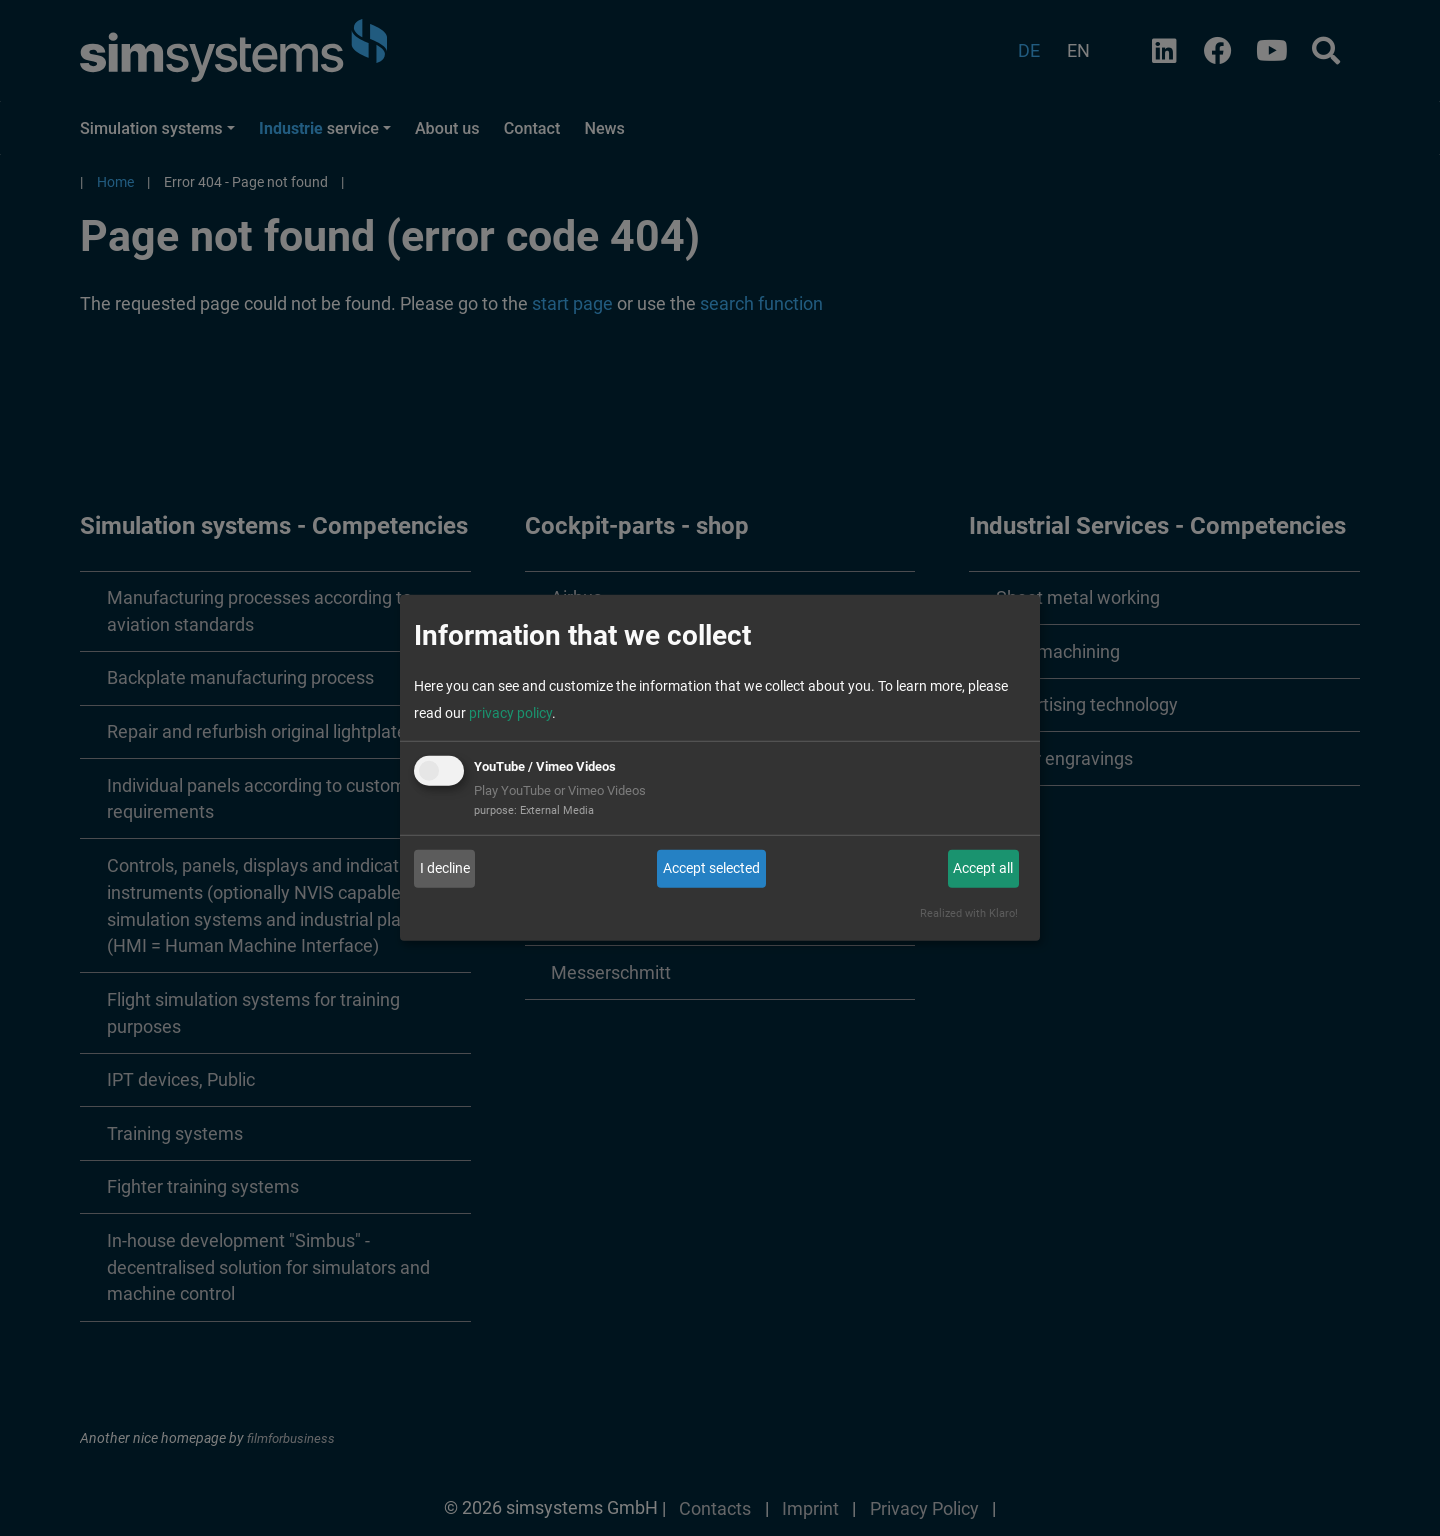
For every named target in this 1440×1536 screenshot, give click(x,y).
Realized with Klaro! (969, 913)
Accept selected (711, 868)
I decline (445, 868)
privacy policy (510, 713)
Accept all (983, 868)
